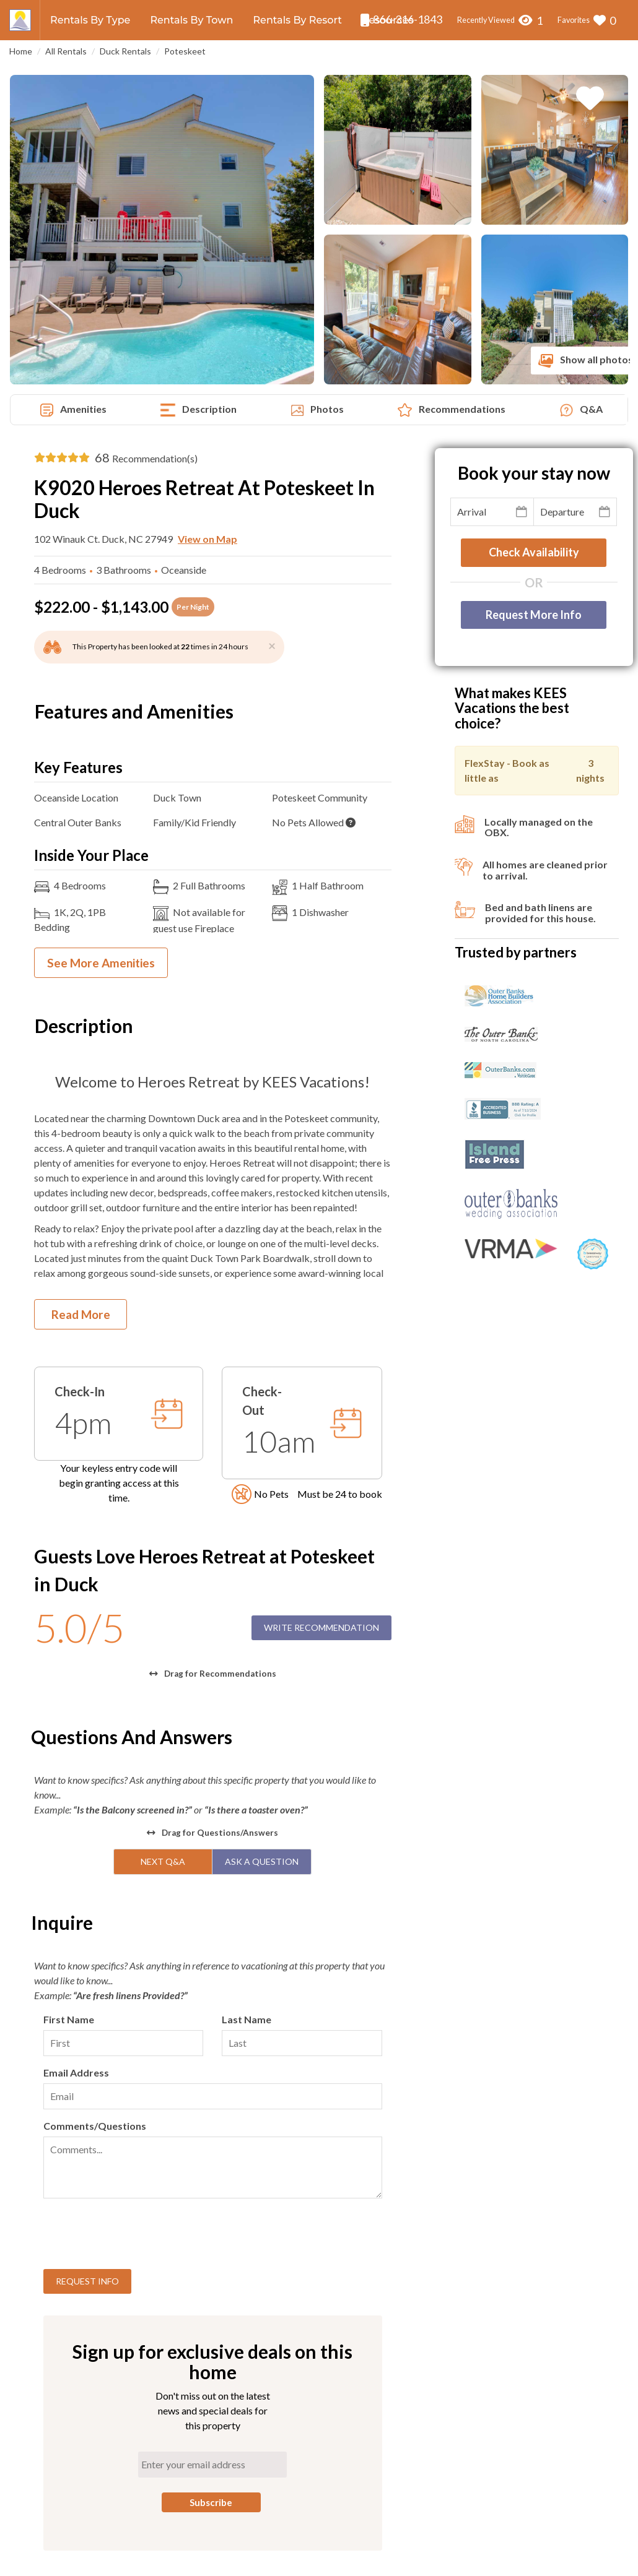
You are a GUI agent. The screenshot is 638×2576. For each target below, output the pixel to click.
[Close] (272, 645)
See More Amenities (101, 963)
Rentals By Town (191, 20)
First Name (68, 2019)
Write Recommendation (321, 1627)
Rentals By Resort (297, 20)
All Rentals (66, 51)
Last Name (246, 2019)
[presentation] (137, 2235)
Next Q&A (163, 1861)
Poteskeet (185, 51)
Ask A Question (262, 1861)
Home (20, 51)
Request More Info (534, 614)
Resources (388, 20)
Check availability (534, 552)
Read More (80, 1314)
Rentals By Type (90, 20)
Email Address (76, 2072)
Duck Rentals (125, 51)
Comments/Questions (94, 2126)
